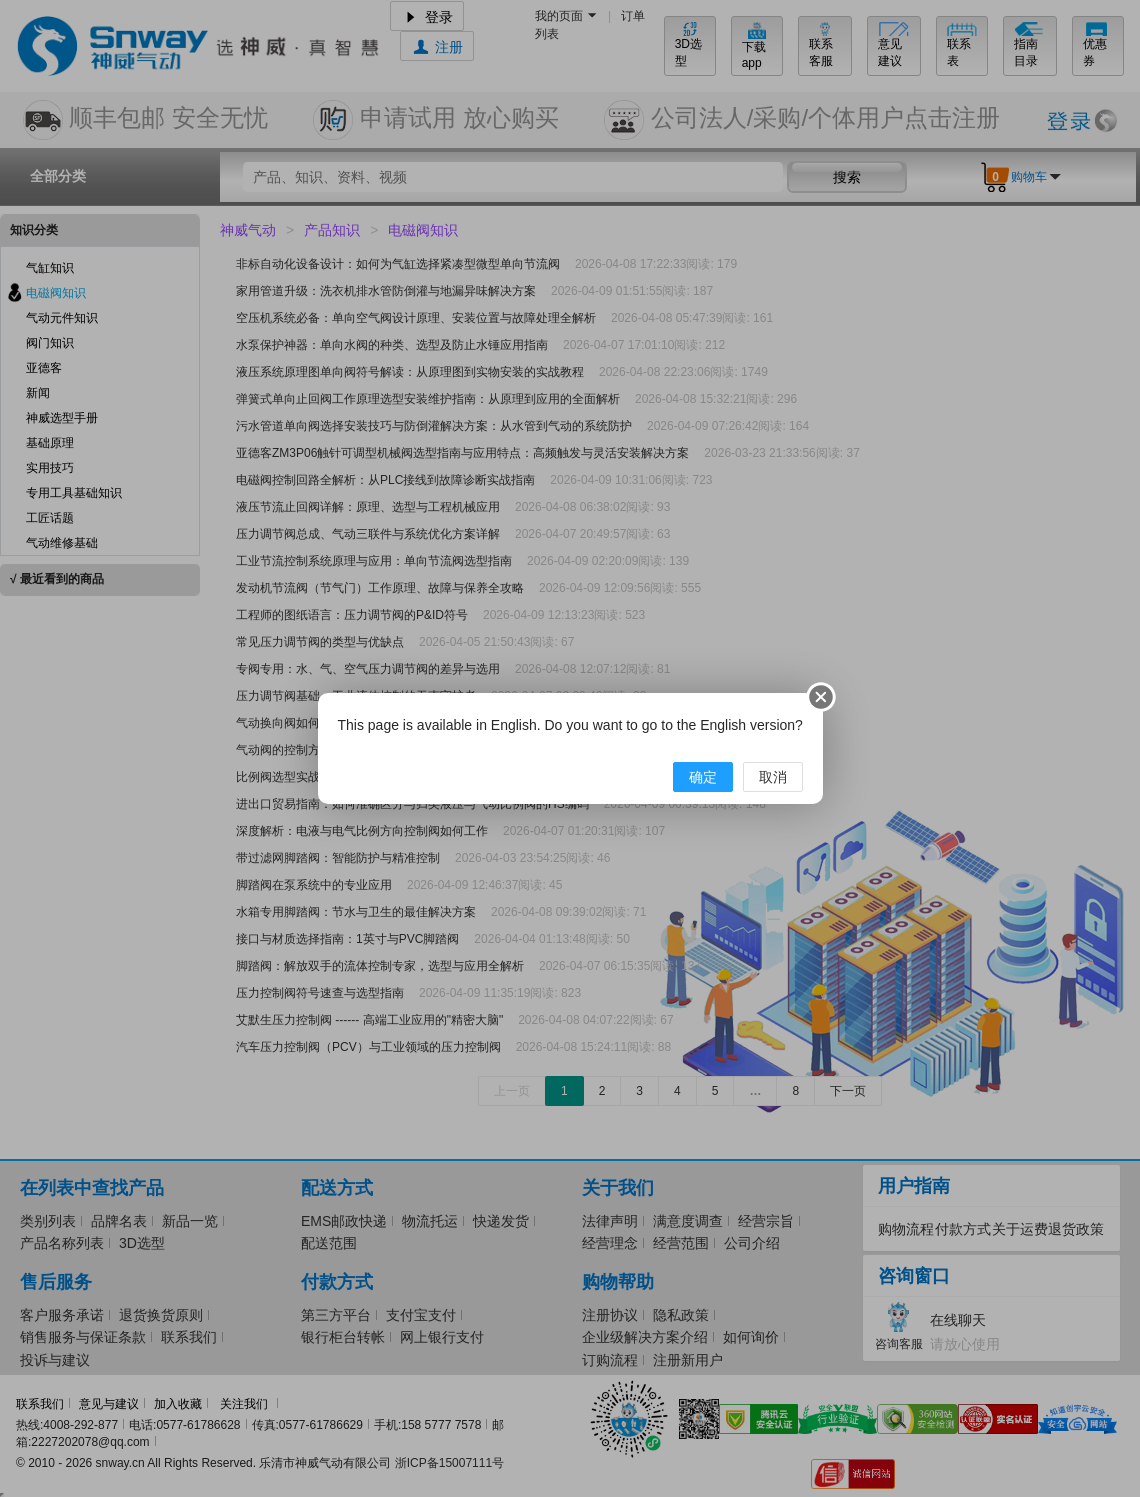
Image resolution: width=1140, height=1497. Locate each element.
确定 (703, 777)
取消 (773, 777)
